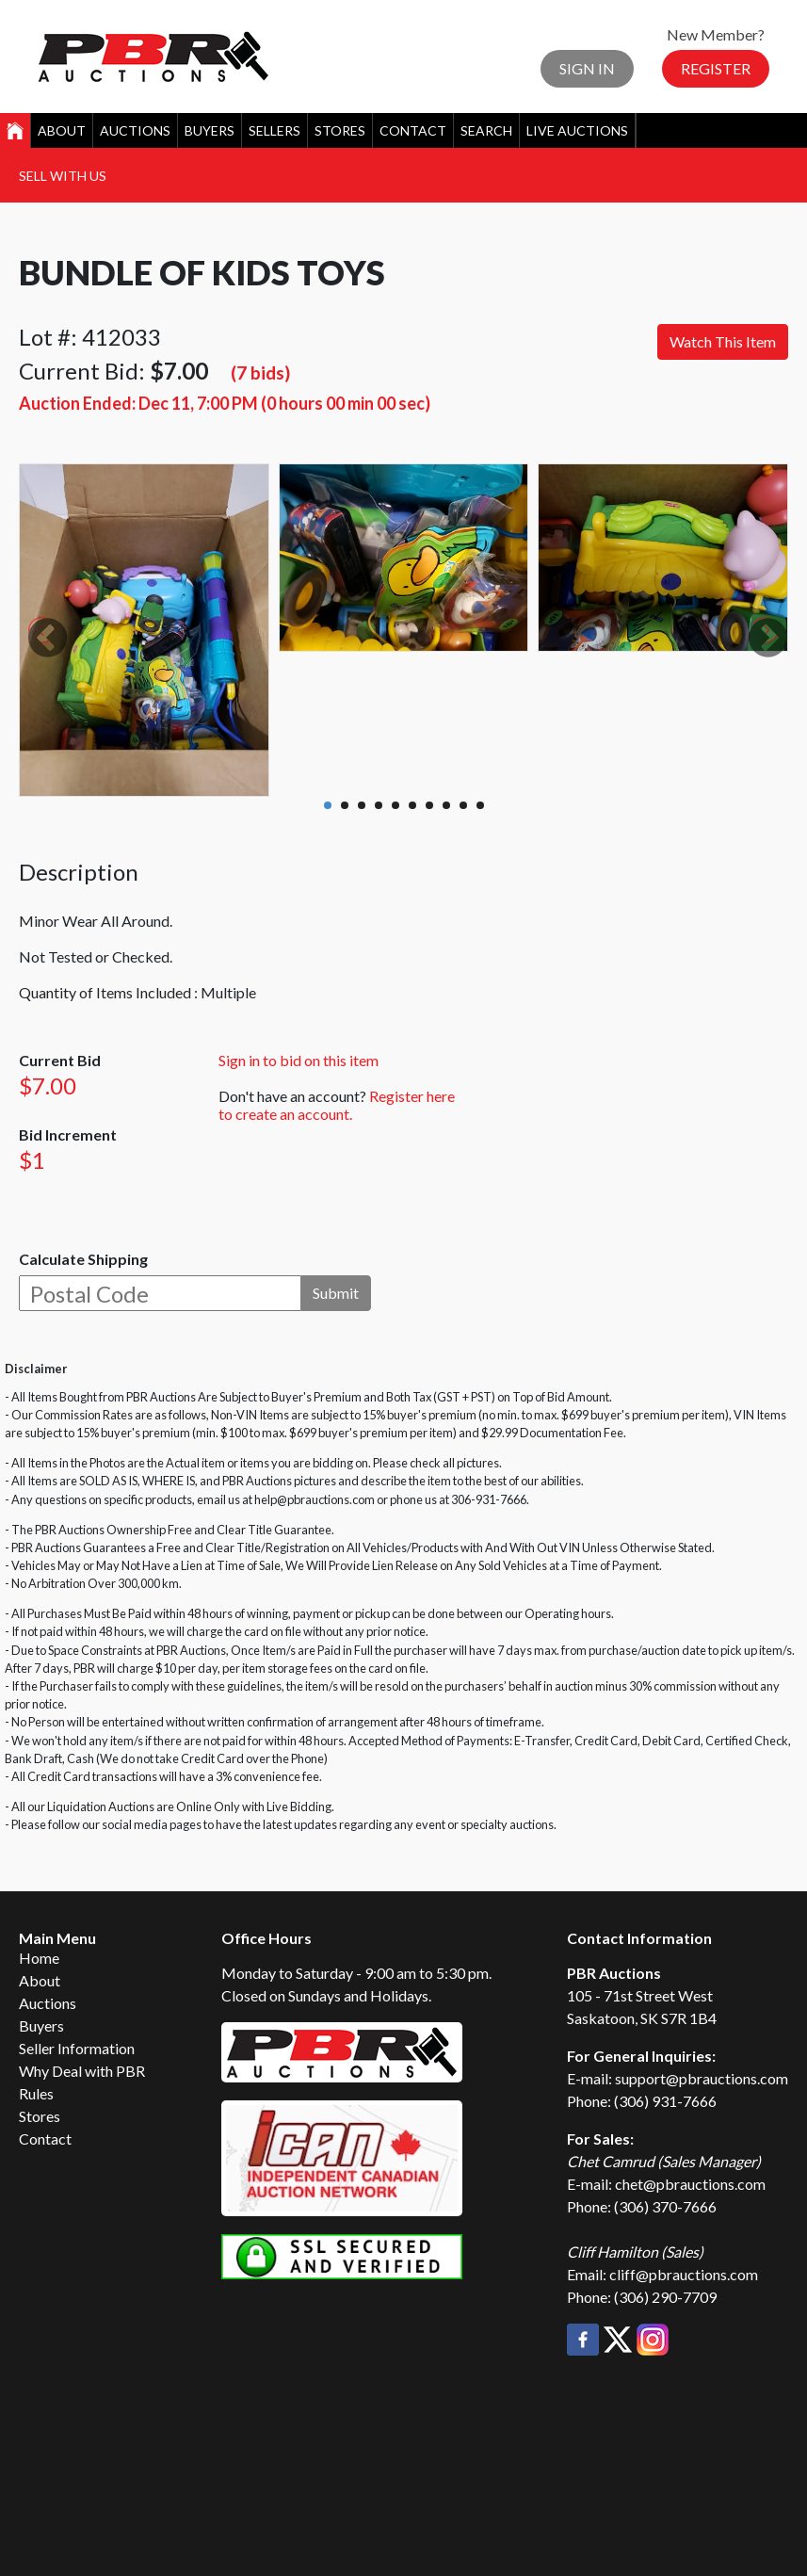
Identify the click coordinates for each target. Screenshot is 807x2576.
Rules (36, 2093)
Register (716, 68)
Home (39, 1958)
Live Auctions (577, 130)
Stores (340, 130)
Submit (336, 1293)
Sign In (587, 68)
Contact (412, 130)
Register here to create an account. (336, 1105)
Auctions (135, 130)
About (62, 130)
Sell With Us (62, 176)
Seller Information (77, 2048)
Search (486, 130)
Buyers (209, 130)
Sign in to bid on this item (298, 1060)
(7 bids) (260, 372)
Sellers (274, 130)
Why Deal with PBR (82, 2071)
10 (480, 805)
